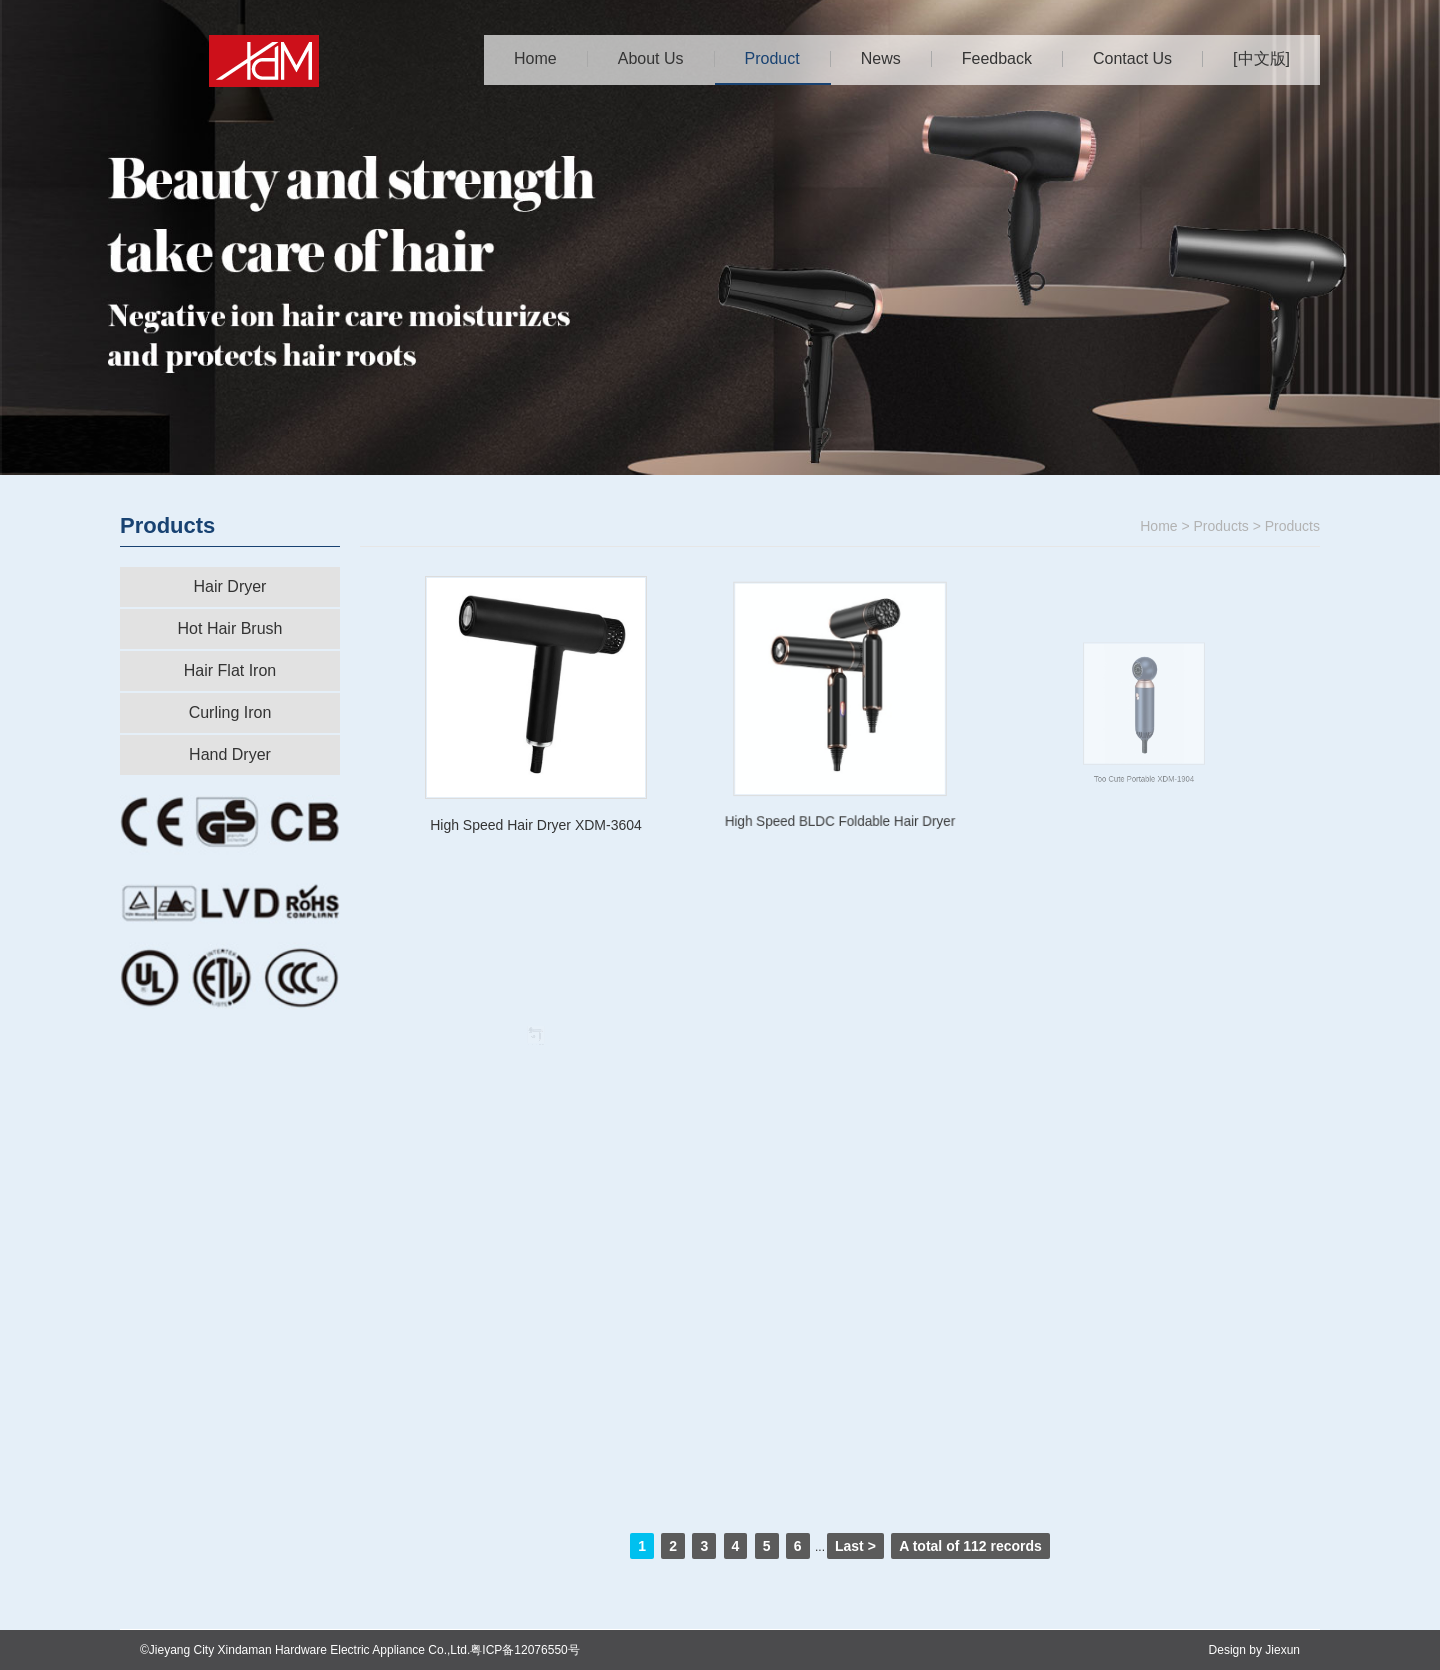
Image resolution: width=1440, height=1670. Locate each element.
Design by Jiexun (1254, 1650)
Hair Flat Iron (230, 670)
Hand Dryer (230, 754)
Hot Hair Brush (230, 628)
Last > (855, 1546)
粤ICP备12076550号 (524, 1650)
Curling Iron (230, 712)
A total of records (970, 1546)
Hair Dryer (230, 586)
